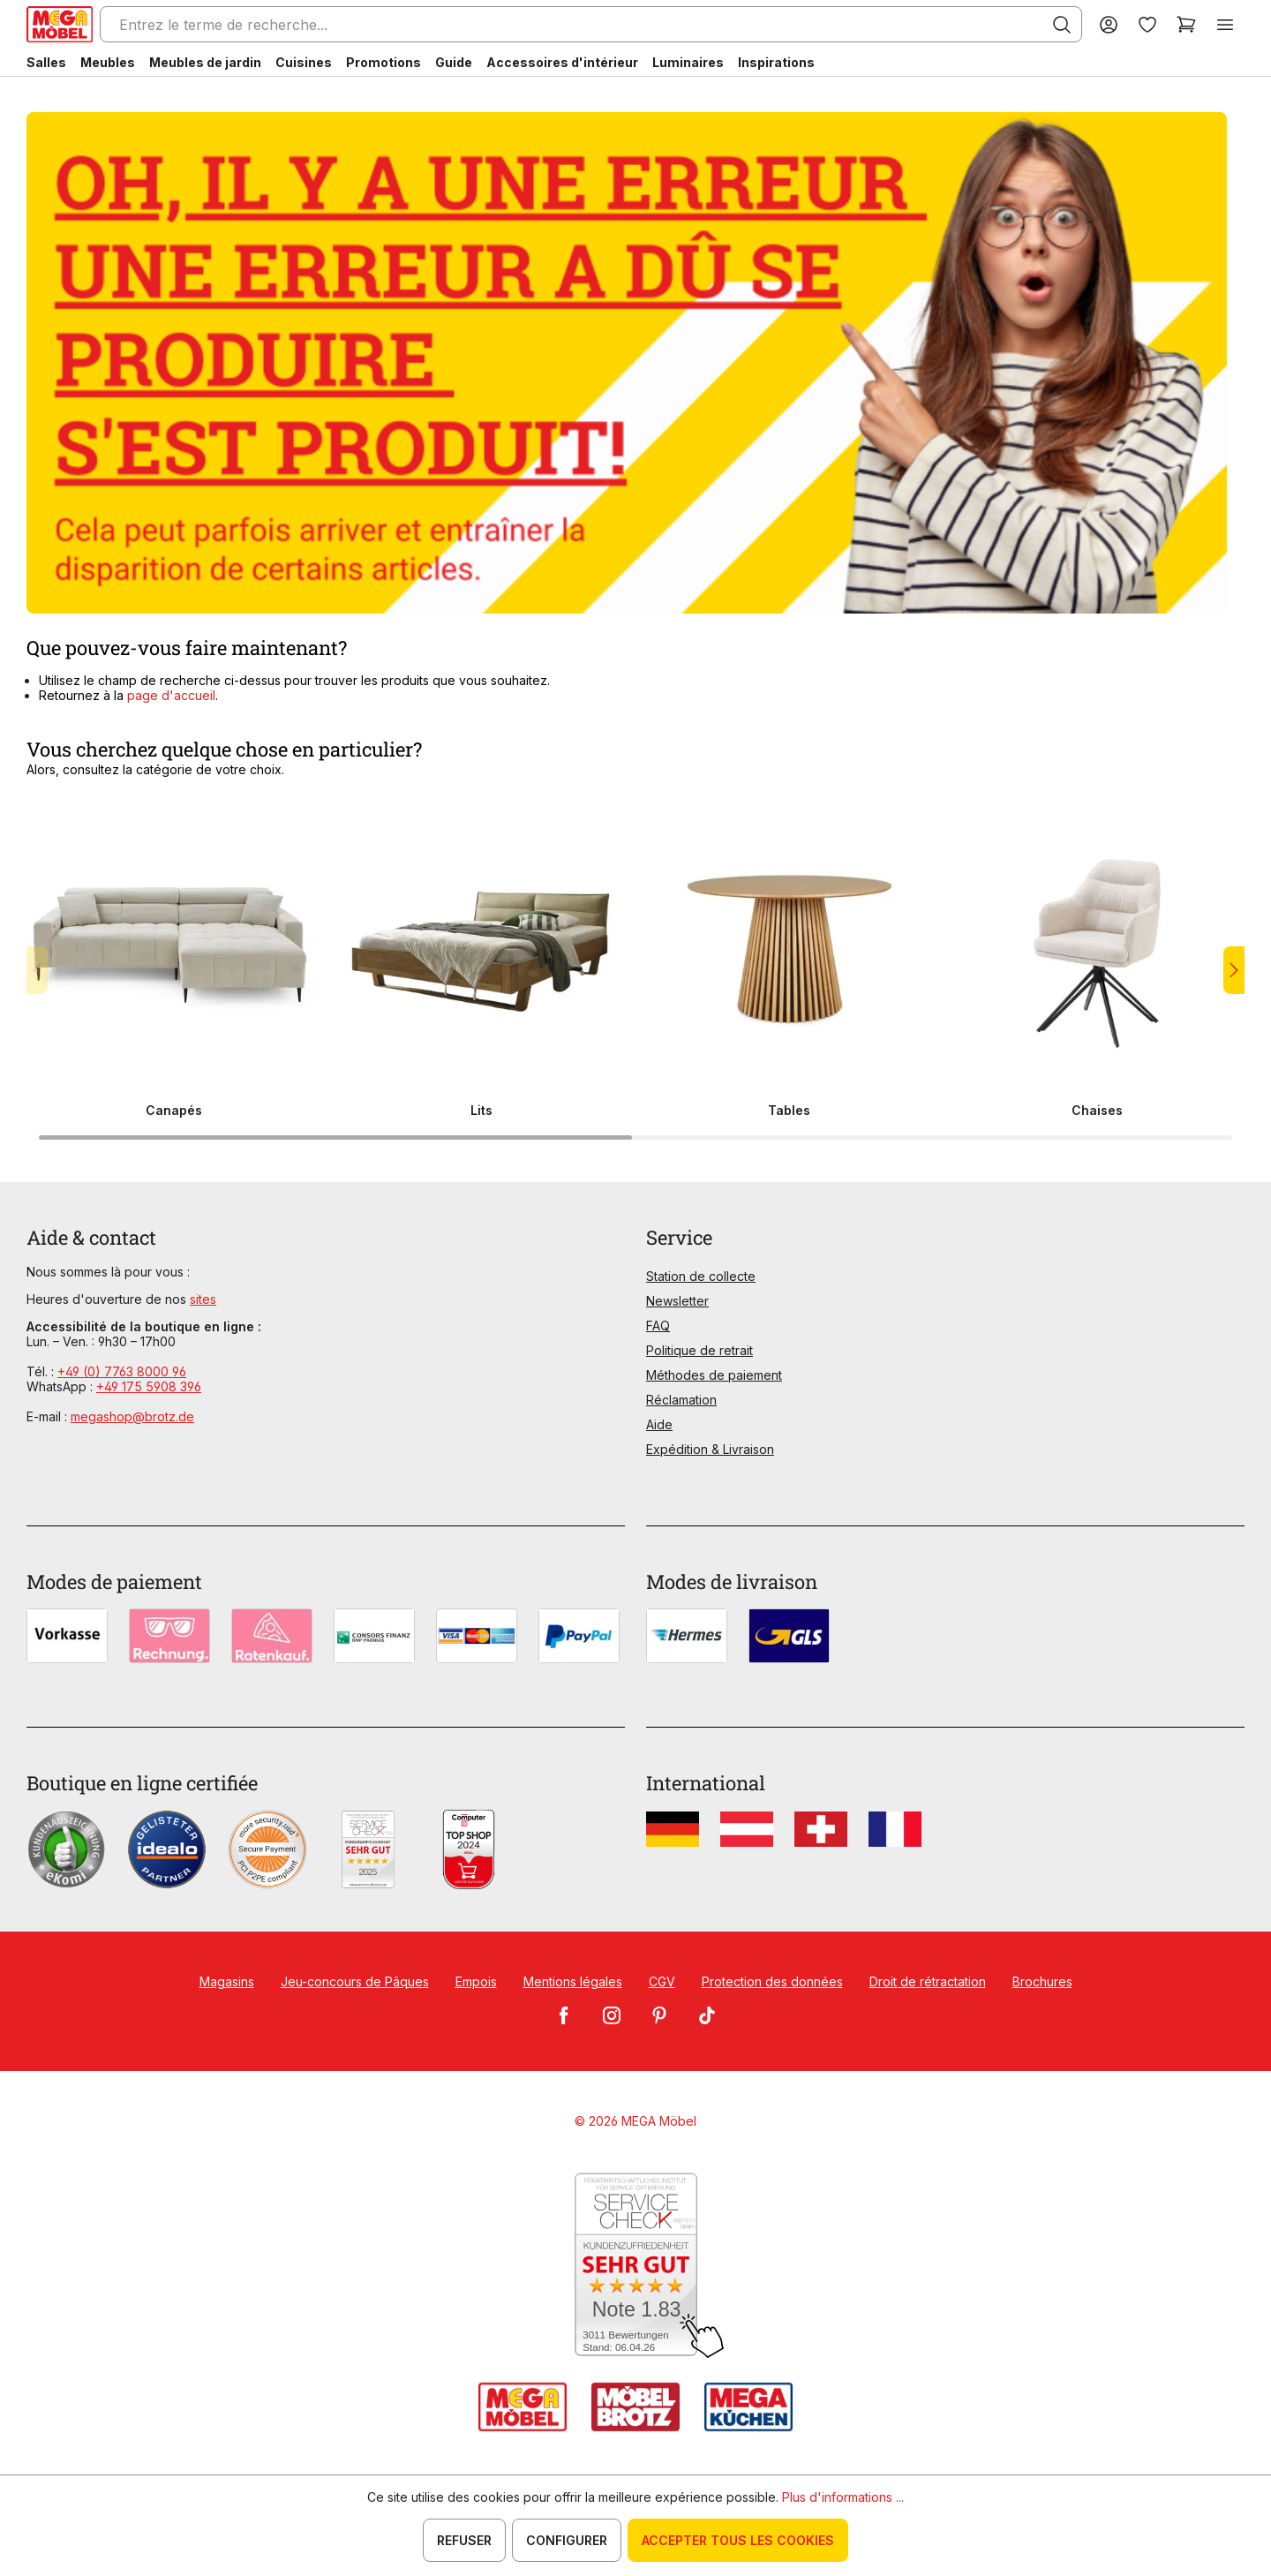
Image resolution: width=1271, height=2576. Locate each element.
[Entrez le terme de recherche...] (591, 24)
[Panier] (1186, 24)
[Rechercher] (1061, 24)
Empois (476, 1981)
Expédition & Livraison (710, 1449)
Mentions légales (572, 1981)
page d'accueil (169, 695)
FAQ (658, 1325)
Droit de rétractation (927, 1981)
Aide (659, 1424)
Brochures (1042, 1981)
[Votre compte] (1108, 24)
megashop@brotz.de (132, 1416)
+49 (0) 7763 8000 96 (121, 1371)
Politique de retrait (699, 1350)
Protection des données (772, 1981)
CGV (662, 1981)
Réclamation (681, 1399)
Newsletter (677, 1300)
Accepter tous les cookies (738, 2540)
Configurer (566, 2540)
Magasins (226, 1981)
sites (203, 1299)
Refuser (464, 2540)
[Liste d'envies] (1147, 24)
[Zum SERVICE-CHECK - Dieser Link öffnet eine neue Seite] (636, 2266)
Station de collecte (701, 1276)
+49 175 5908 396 (148, 1386)
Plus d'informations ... (843, 2496)
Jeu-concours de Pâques (355, 1981)
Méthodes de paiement (714, 1374)
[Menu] (1225, 24)
